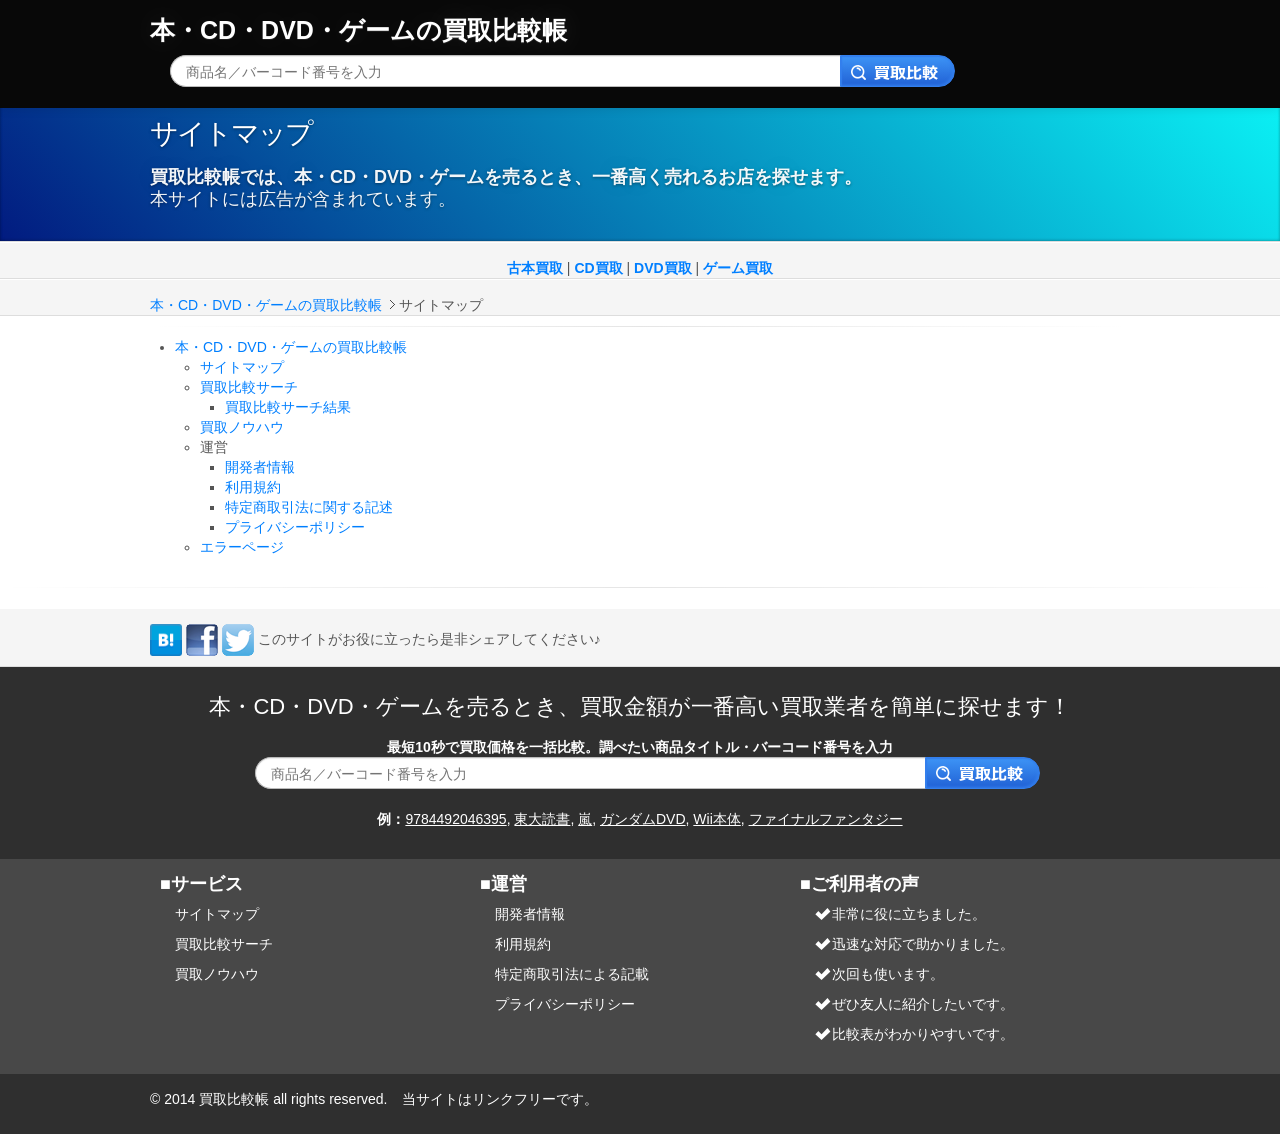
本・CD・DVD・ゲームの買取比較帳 (358, 30)
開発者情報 (260, 467)
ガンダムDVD (643, 819)
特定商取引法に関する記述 (309, 507)
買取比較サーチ (249, 387)
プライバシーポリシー (295, 527)
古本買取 (535, 268)
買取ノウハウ (242, 427)
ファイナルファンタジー (826, 819)
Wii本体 (716, 819)
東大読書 (542, 819)
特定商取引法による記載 (572, 974)
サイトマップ (242, 367)
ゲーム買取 (738, 268)
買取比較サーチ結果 (288, 407)
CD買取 (598, 268)
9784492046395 (455, 819)
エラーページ (242, 547)
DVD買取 (663, 268)
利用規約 (253, 487)
